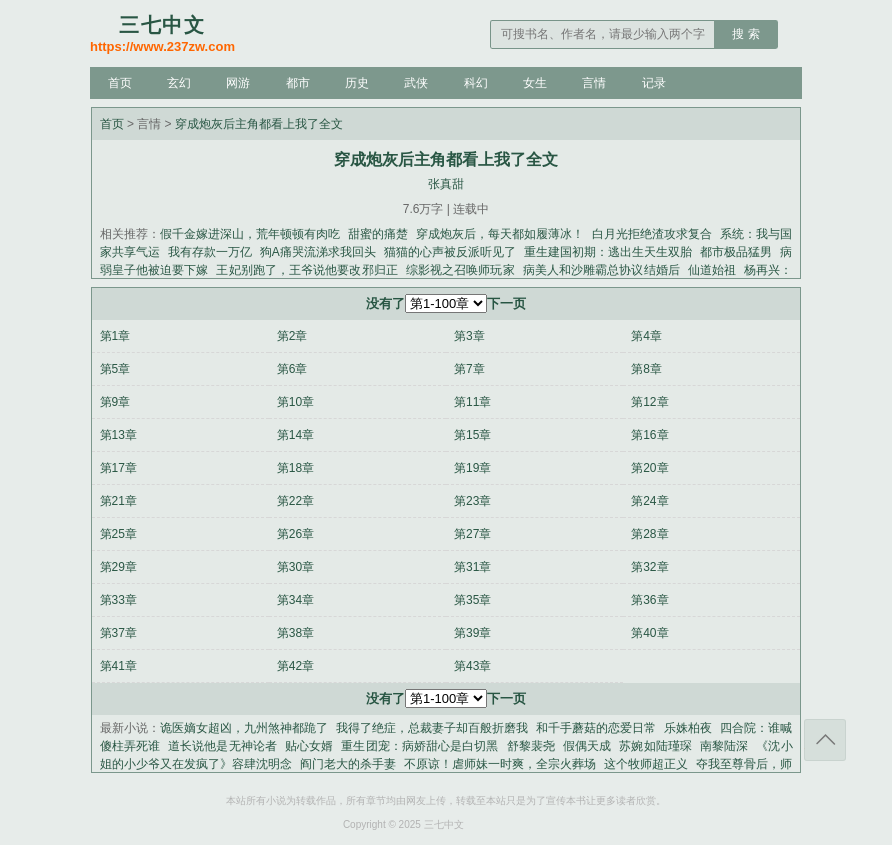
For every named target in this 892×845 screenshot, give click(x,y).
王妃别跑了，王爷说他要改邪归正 (306, 270)
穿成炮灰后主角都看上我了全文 (259, 124)
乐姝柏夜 (688, 728)
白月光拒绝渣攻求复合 (652, 234)
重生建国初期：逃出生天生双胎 (608, 252)
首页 (120, 83)
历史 (357, 83)
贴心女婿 (309, 746)
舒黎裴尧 (531, 746)
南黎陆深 (724, 746)
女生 (535, 83)
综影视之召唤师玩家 (460, 270)
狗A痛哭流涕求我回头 (318, 252)
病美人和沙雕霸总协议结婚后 (601, 270)
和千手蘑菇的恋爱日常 (596, 728)
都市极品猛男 (736, 252)
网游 (238, 83)
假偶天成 (587, 746)
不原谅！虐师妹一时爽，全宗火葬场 (500, 764)
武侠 (416, 83)
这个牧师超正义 (646, 764)
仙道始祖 (712, 270)
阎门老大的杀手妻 (348, 764)
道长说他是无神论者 (222, 746)
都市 (298, 83)
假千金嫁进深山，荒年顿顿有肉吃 (250, 234)
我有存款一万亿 (210, 252)
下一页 (506, 303)
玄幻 (179, 83)
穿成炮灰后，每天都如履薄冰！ (500, 234)
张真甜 (446, 184)
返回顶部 (825, 740)
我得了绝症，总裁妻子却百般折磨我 (432, 728)
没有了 (385, 303)
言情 (594, 83)
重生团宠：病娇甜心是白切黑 (419, 746)
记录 (654, 83)
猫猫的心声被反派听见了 (450, 252)
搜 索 (745, 34)
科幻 (476, 83)
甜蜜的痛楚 (378, 234)
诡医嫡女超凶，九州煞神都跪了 (244, 728)
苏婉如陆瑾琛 (655, 746)
